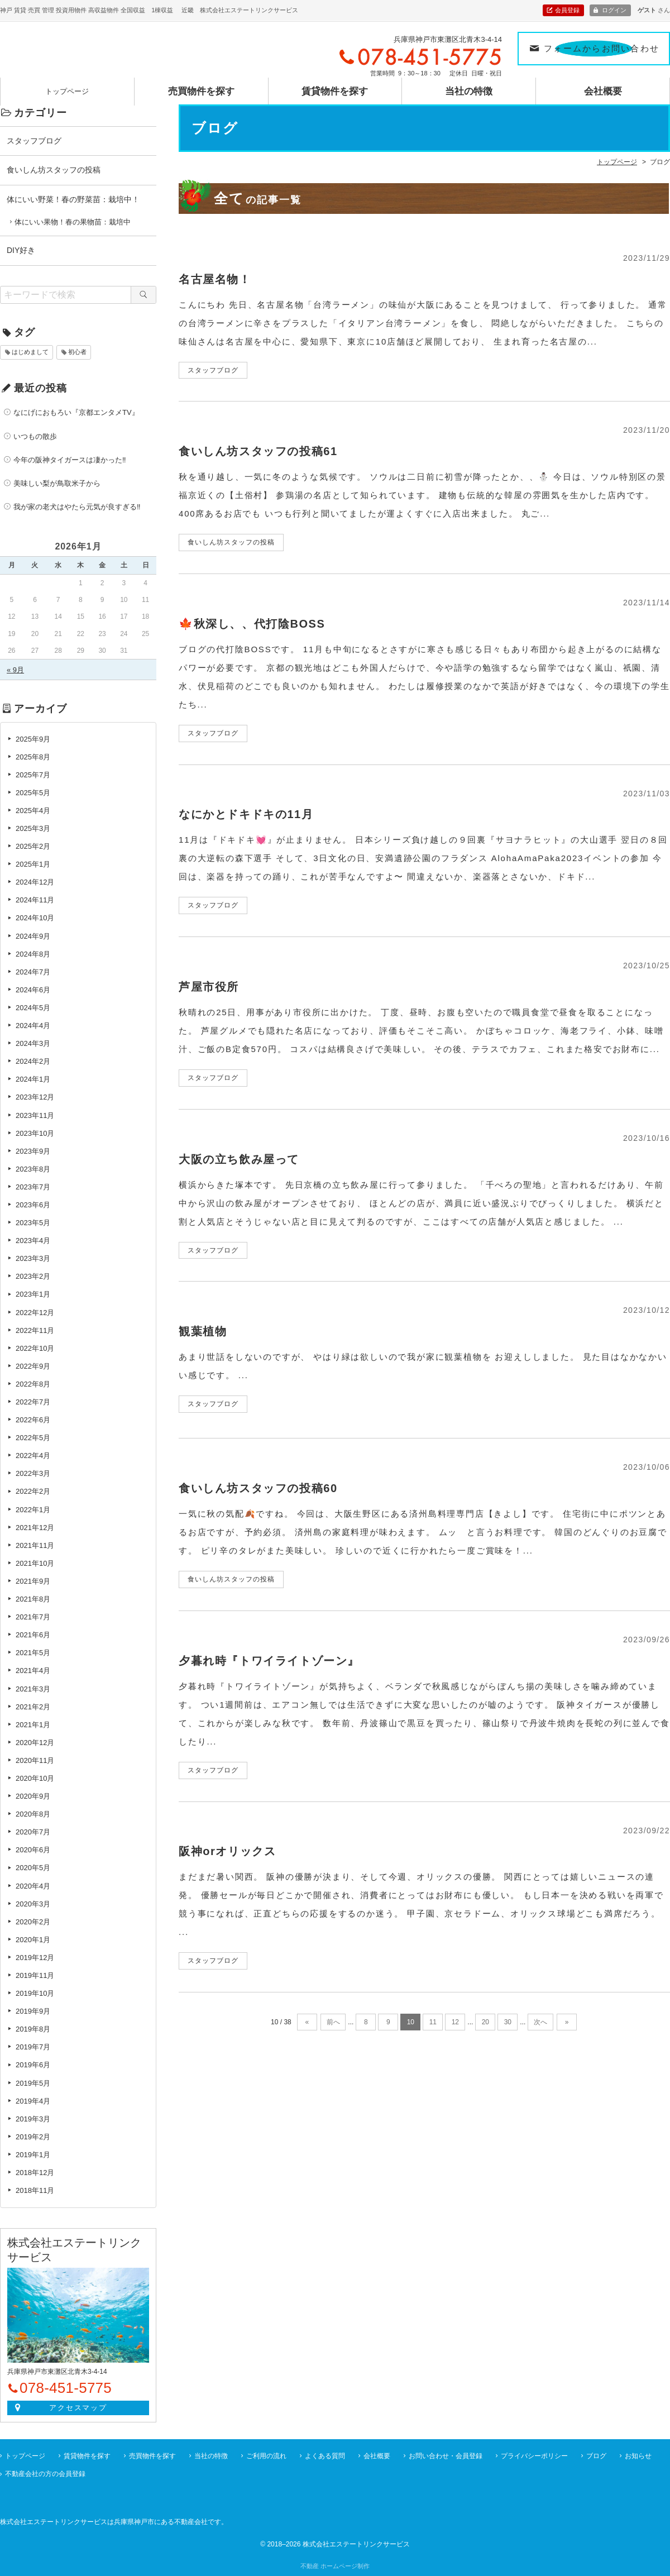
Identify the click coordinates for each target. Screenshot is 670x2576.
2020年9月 (33, 1796)
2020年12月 (35, 1742)
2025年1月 (33, 864)
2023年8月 (33, 1169)
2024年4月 (33, 1025)
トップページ (67, 86)
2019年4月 (33, 2101)
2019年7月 (33, 2047)
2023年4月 (33, 1240)
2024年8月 (33, 954)
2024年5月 (33, 1007)
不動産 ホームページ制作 (335, 2566)
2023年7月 (33, 1187)
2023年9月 (33, 1151)
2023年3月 (33, 1258)
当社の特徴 (468, 86)
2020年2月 (33, 1922)
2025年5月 (33, 792)
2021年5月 (33, 1652)
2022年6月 (33, 1420)
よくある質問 (325, 2456)
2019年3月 (33, 2119)
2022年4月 (33, 1455)
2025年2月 (33, 846)
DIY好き (21, 250)
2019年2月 (33, 2137)
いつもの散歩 (35, 436)
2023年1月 (33, 1294)
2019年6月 (33, 2065)
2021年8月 (33, 1599)
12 (455, 2022)
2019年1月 (33, 2154)
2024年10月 (35, 918)
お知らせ (638, 2456)
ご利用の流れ (266, 2456)
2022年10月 (35, 1348)
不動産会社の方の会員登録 (45, 2474)
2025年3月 (33, 828)
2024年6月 (33, 990)
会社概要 (603, 86)
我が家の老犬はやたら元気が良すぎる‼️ (77, 507)
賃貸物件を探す (335, 86)
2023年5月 (33, 1222)
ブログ (596, 2456)
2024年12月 (35, 882)
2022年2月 (33, 1491)
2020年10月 (35, 1778)
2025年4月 (33, 810)
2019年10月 (35, 1993)
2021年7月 (33, 1617)
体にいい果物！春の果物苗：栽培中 (73, 222)
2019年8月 (33, 2029)
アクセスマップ (78, 2407)
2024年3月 (33, 1043)
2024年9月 (33, 936)
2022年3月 (33, 1473)
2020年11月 (35, 1760)
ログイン (614, 10)
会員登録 (567, 10)
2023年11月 (35, 1115)
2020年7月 (33, 1832)
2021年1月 (33, 1724)
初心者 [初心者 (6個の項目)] (77, 351)
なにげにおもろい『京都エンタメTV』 (76, 412)
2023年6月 (33, 1205)
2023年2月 (33, 1276)
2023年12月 (35, 1097)
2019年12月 (35, 1957)
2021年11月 (35, 1545)
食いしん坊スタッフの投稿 (53, 169)
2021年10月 (35, 1563)
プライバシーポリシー (534, 2456)
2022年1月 (33, 1510)
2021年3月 (33, 1689)
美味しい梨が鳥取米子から (56, 483)
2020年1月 (33, 1939)
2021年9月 (33, 1581)
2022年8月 (33, 1384)
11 (433, 2022)
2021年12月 (35, 1527)
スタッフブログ (34, 140)
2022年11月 (35, 1330)
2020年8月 (33, 1814)
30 (507, 2022)
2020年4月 (33, 1886)
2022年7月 (33, 1402)
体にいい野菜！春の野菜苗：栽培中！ (73, 199)
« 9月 (15, 670)
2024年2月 (33, 1061)
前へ (333, 2022)
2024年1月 (33, 1079)
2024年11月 (35, 900)
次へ (540, 2022)
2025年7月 (33, 775)
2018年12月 (35, 2172)
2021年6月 (33, 1635)
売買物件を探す (201, 86)
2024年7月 (33, 972)
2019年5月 (33, 2083)
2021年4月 (33, 1670)
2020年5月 (33, 1867)
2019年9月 (33, 2011)
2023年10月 (35, 1133)
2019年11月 (35, 1975)
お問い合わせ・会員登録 (445, 2456)
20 (485, 2022)
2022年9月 (33, 1366)
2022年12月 (35, 1312)
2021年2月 (33, 1707)
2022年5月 (33, 1437)
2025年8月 (33, 757)
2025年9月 (33, 739)
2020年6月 (33, 1850)
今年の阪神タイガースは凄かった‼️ (69, 460)
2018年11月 (35, 2190)
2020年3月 (33, 1904)
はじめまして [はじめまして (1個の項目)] (30, 351)
